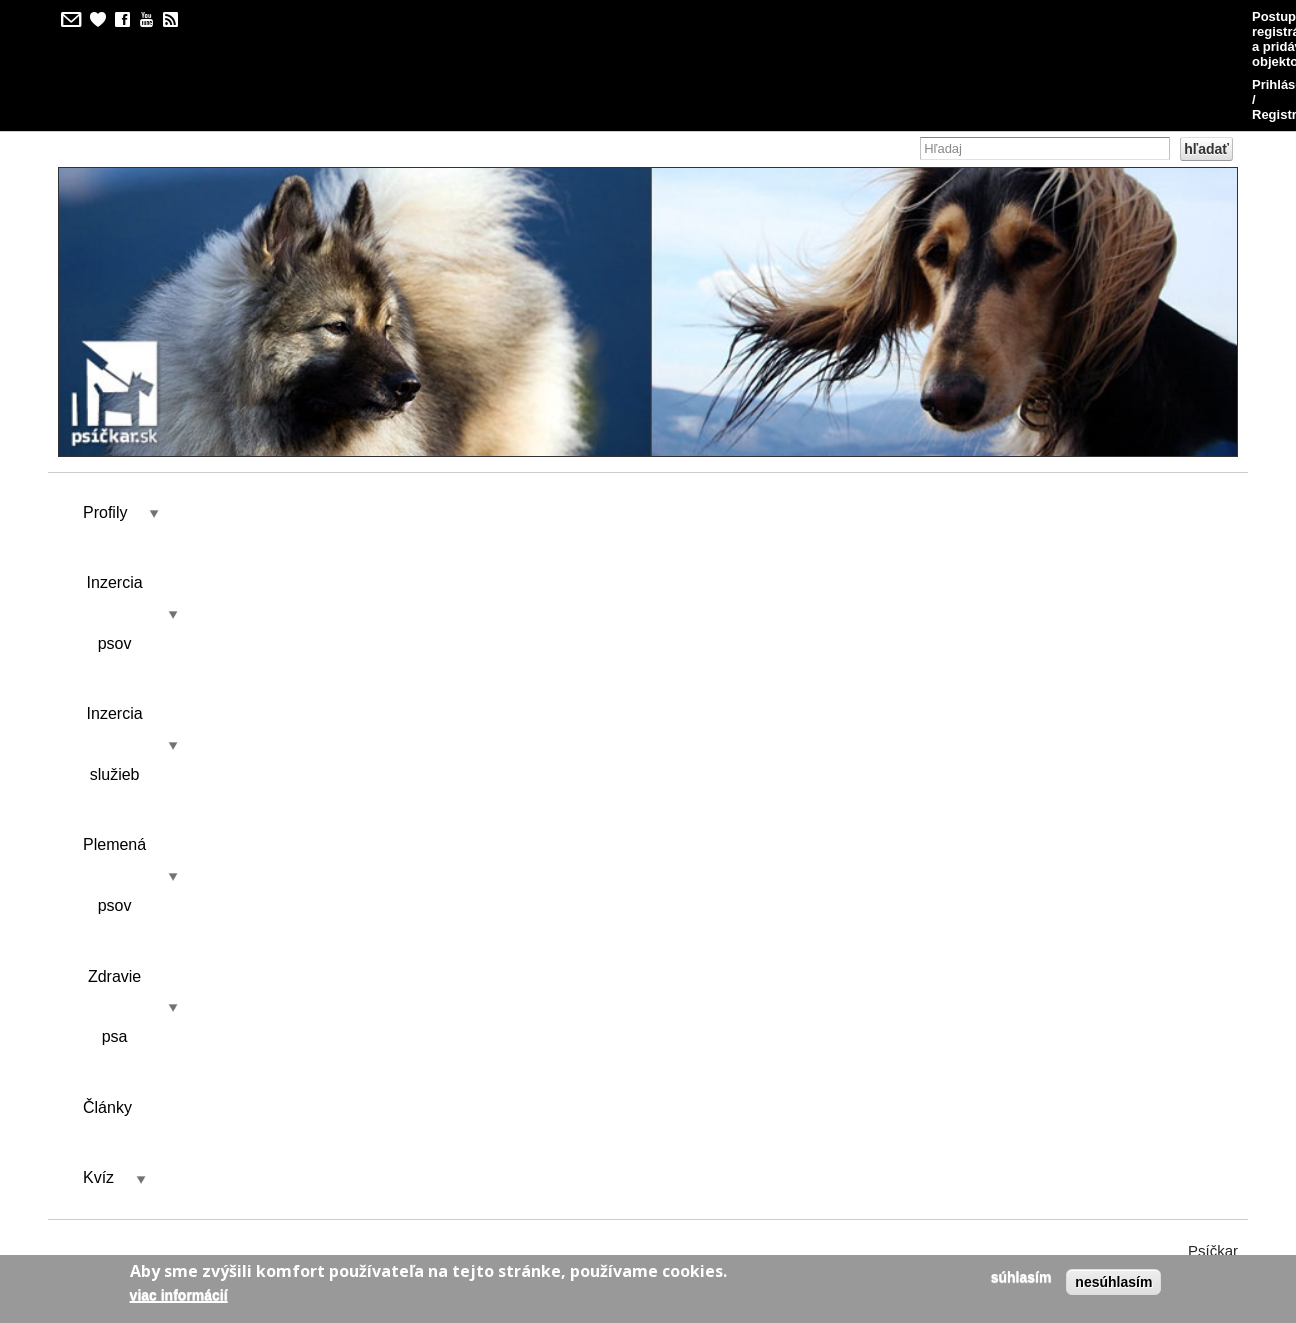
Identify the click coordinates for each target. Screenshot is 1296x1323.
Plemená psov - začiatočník (164, 824)
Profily (105, 416)
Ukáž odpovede (1110, 665)
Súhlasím (1021, 1277)
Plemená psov (562, 416)
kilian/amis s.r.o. (591, 1180)
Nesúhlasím (1113, 1282)
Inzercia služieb (397, 416)
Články (841, 416)
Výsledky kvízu (263, 593)
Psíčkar (1213, 489)
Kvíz (931, 416)
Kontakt (383, 593)
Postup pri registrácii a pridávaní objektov (910, 16)
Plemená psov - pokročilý (157, 665)
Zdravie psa (715, 416)
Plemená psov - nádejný (152, 771)
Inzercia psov (234, 416)
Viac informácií (179, 1295)
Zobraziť (124, 593)
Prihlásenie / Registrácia (1147, 16)
